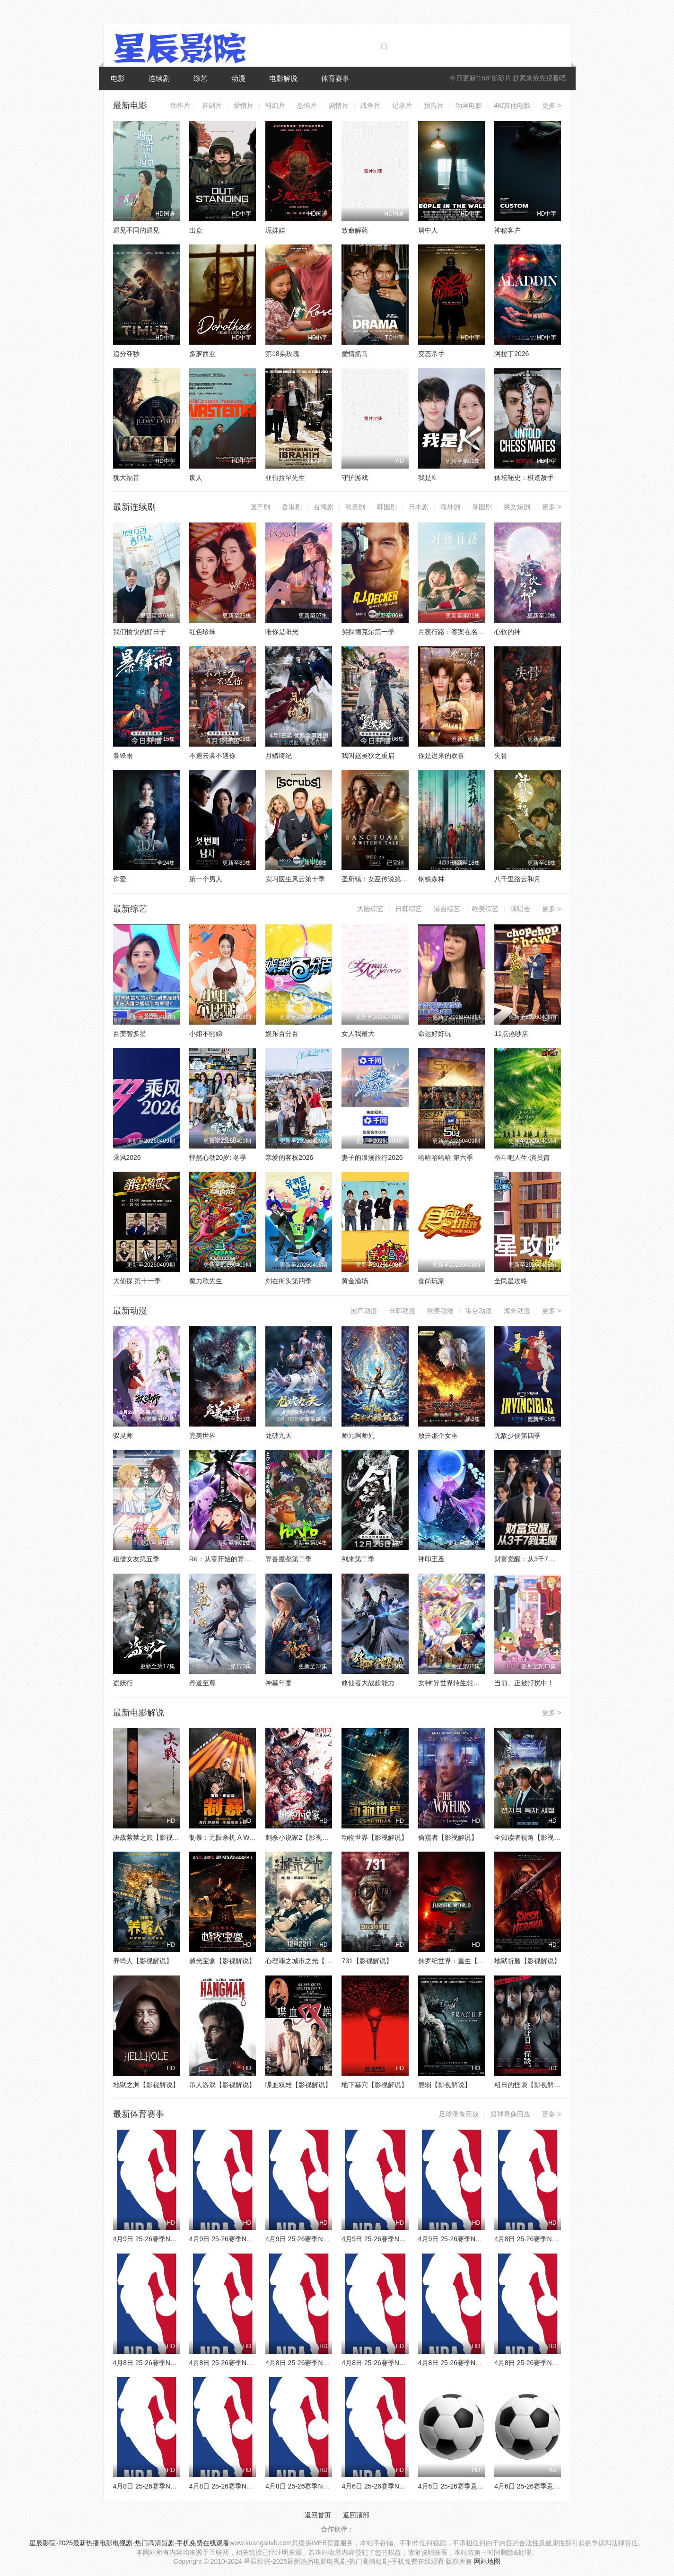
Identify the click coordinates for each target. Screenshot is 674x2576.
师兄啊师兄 (358, 1435)
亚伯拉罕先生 (285, 477)
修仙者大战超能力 (367, 1683)
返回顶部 (356, 2515)
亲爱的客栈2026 (289, 1157)
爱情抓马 (354, 353)
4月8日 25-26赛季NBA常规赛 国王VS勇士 (480, 2363)
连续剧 (159, 78)
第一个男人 (205, 879)
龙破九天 (278, 1435)
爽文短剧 (517, 507)
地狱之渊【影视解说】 (146, 2085)
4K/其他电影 (512, 105)
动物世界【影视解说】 (374, 1837)
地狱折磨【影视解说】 (527, 1961)
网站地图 (487, 2561)
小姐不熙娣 (205, 1033)
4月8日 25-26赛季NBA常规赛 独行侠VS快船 (330, 2486)
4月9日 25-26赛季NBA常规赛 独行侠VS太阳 (330, 2239)
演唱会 (520, 909)
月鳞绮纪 (278, 755)
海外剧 (450, 507)
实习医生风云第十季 (295, 879)
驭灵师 (123, 1435)
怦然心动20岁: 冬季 (217, 1157)
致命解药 (354, 230)
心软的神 (507, 631)
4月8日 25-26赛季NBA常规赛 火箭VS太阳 (251, 2486)
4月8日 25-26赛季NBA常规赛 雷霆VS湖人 (403, 2363)
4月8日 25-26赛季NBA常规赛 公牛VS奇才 (556, 2239)
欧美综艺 (485, 909)
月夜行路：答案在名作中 (454, 631)
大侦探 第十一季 (137, 1281)
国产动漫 (363, 1310)
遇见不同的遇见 (136, 230)
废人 (195, 477)
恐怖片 (307, 105)
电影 (118, 78)
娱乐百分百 (281, 1033)
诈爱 (119, 879)
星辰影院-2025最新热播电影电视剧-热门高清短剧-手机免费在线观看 (129, 2543)
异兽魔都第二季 (288, 1559)
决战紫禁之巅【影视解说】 (153, 1837)
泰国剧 (482, 507)
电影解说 (283, 78)
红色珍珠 (202, 631)
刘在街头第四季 (288, 1281)
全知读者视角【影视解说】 (534, 1837)
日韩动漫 (402, 1310)
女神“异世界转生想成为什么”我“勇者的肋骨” (482, 1683)
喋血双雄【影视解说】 (298, 2085)
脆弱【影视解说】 (444, 2085)
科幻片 (275, 105)
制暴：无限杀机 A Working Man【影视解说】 (255, 1837)
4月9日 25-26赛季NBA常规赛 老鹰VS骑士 (403, 2239)
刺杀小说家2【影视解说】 (303, 1837)
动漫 (238, 78)
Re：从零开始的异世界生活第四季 (239, 1559)
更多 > (551, 105)
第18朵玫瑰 (282, 353)
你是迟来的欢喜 (441, 755)
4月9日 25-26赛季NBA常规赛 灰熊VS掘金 (251, 2239)
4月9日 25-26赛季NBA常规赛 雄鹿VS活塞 (480, 2239)
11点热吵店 (511, 1033)
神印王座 (431, 1559)
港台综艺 (447, 909)
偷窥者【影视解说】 (448, 1837)
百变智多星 (129, 1033)
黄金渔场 (354, 1281)
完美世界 (202, 1435)
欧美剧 (355, 507)
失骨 (501, 755)
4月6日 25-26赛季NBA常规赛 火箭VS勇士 (403, 2486)
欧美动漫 (440, 1310)
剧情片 (339, 105)
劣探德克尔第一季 (367, 631)
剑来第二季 (358, 1559)
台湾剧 (323, 507)
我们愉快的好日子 (139, 631)
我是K (427, 477)
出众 (195, 230)
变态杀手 (431, 353)
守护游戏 (354, 477)
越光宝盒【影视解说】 (222, 1961)
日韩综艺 (408, 909)
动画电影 (468, 105)
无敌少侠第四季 (517, 1435)
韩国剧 (387, 507)
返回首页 (318, 2515)
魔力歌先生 (205, 1281)
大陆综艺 (370, 909)
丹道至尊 (202, 1683)
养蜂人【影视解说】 (143, 1961)
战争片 (370, 105)
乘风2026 (127, 1157)
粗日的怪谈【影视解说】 (530, 2085)
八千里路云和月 (517, 879)
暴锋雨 (123, 755)
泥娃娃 (275, 230)
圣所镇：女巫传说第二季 (377, 879)
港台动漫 (478, 1310)
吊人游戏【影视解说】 (222, 2085)
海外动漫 (517, 1310)
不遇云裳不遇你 (212, 755)
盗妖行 (123, 1683)
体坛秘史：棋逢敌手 (524, 477)
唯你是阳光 (281, 631)
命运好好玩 (434, 1033)
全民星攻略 (510, 1281)
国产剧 (260, 507)
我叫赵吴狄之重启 (367, 755)
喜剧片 (212, 105)
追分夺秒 (126, 353)
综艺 (200, 78)
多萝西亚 (202, 353)
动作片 (180, 105)
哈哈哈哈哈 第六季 (445, 1157)
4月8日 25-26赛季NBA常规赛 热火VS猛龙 (556, 2363)
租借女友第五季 (136, 1559)
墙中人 (428, 230)
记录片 (402, 105)
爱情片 (244, 105)
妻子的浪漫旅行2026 (372, 1157)
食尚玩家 (431, 1281)
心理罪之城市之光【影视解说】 (311, 1961)
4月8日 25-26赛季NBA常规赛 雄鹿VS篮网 (251, 2363)
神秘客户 (507, 230)
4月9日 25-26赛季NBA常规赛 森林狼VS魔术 (178, 2239)
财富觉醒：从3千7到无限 (531, 1559)
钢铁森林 (431, 879)
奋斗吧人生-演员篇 (522, 1157)
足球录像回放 (459, 2114)
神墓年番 (278, 1683)
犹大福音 (126, 477)
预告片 (434, 105)
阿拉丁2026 (511, 353)
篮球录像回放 (510, 2114)
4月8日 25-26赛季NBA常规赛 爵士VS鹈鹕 (174, 2486)
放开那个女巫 (438, 1435)
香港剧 (292, 507)
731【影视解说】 (366, 1961)
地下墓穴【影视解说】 (374, 2085)
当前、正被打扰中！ (524, 1683)
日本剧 (419, 507)
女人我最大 (358, 1033)
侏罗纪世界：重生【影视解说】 (464, 1961)
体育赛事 (335, 78)
